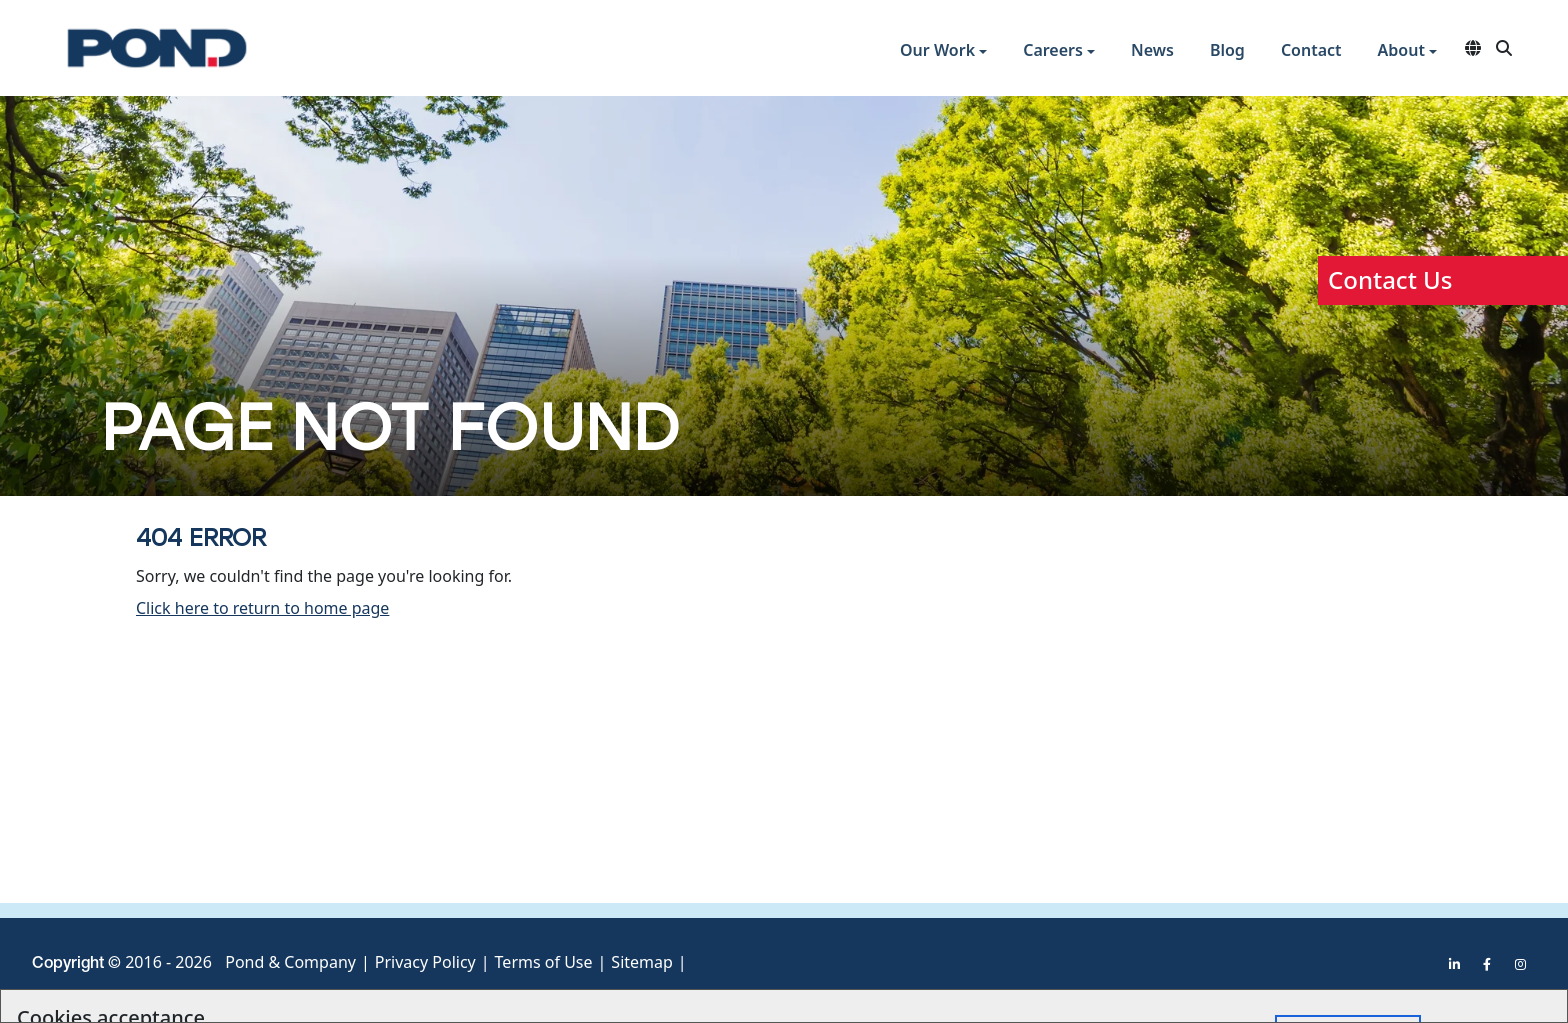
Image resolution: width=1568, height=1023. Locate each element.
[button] (943, 52)
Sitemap (642, 962)
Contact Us (1390, 279)
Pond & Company (290, 962)
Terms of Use (544, 962)
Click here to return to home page (262, 608)
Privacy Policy (425, 962)
